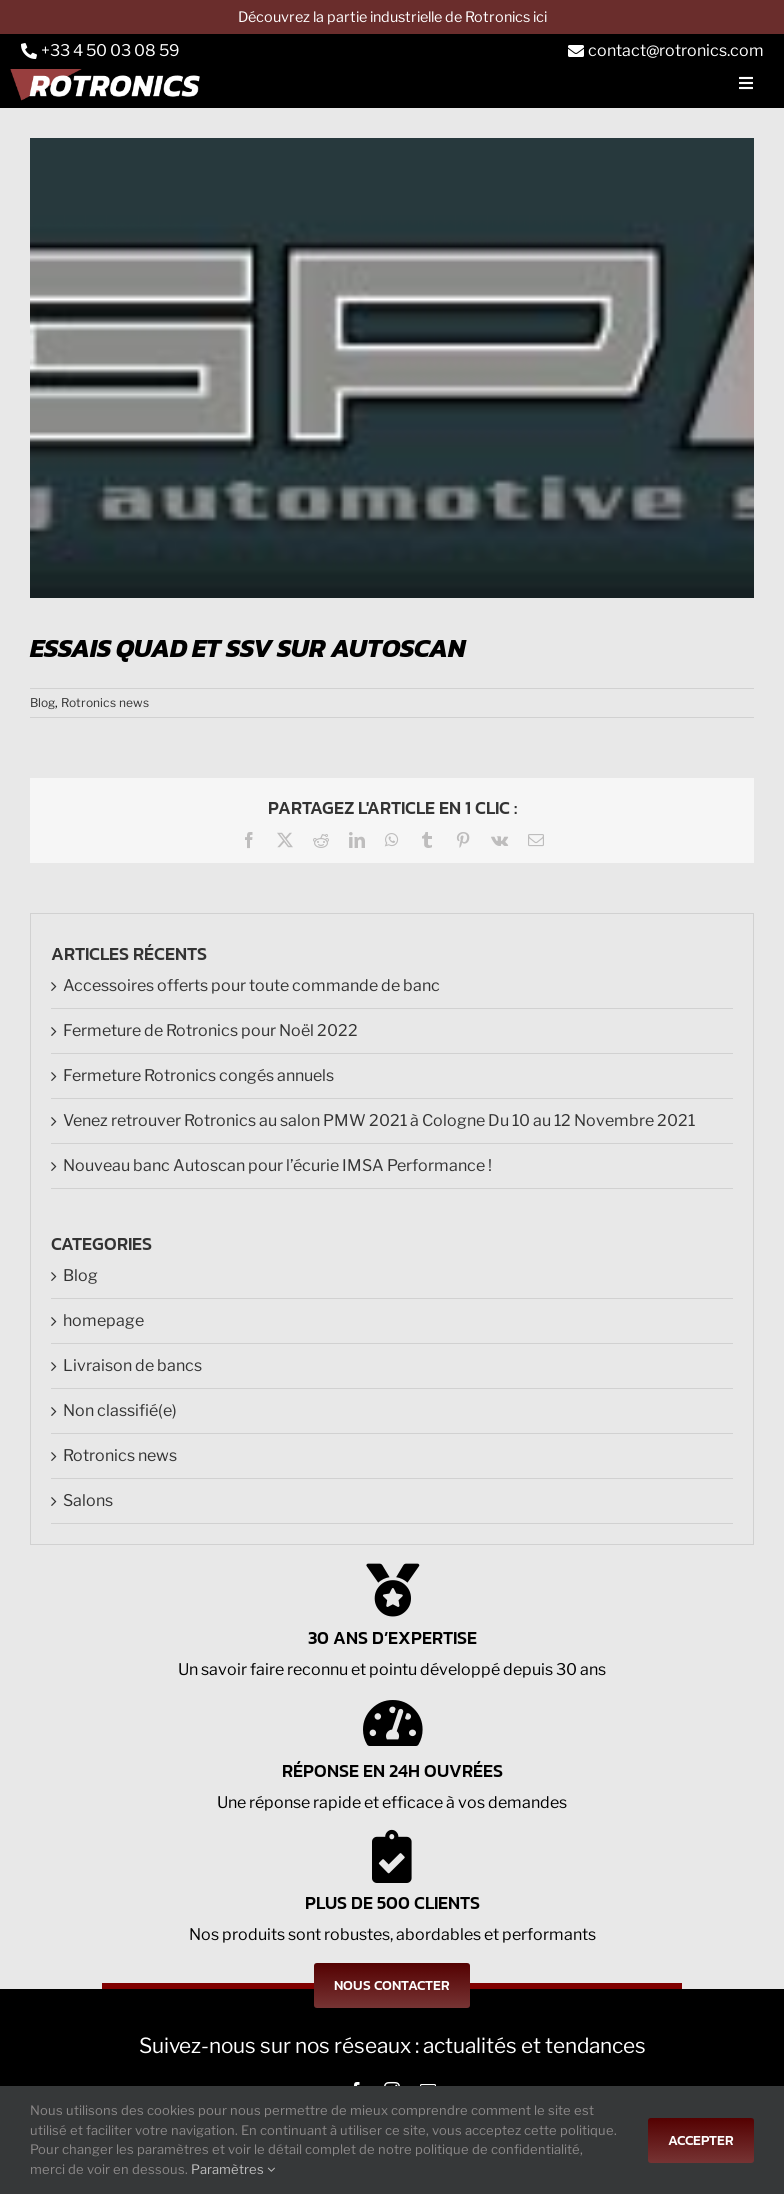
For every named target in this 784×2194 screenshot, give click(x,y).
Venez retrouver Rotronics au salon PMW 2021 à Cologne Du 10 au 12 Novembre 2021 (379, 1120)
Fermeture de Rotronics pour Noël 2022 (210, 1030)
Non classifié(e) (120, 1410)
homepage (103, 1320)
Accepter (701, 2140)
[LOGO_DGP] (392, 368)
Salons (88, 1500)
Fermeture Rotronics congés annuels (198, 1075)
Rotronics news (105, 702)
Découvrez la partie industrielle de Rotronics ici (392, 17)
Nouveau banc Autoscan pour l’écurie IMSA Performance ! (277, 1165)
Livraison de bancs (132, 1365)
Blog (42, 702)
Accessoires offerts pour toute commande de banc (251, 985)
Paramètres (233, 2169)
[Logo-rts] (110, 82)
